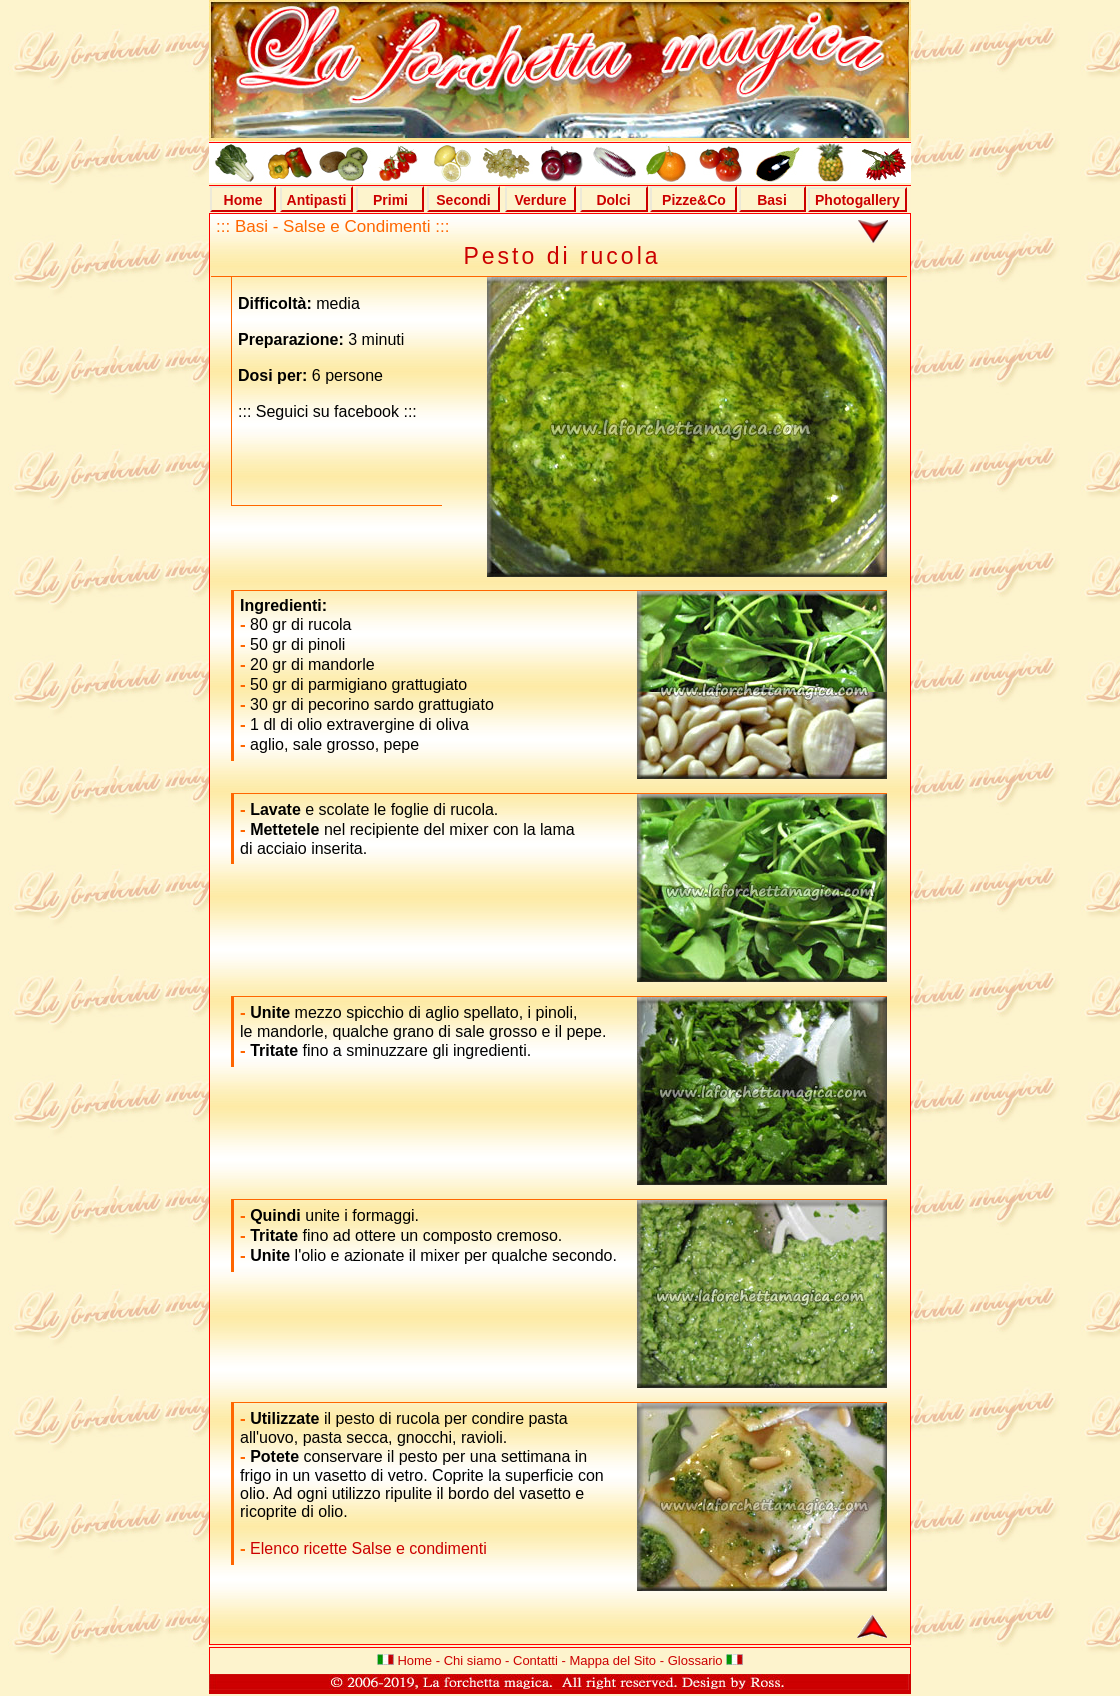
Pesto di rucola (561, 256)
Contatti (535, 1660)
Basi (772, 200)
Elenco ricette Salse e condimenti (366, 1548)
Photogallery (857, 200)
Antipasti (317, 200)
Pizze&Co (694, 200)
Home (243, 200)
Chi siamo (473, 1660)
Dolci (613, 200)
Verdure (540, 200)
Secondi (463, 200)
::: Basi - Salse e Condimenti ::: (332, 226)
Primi (390, 200)
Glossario (695, 1660)
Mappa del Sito (612, 1660)
